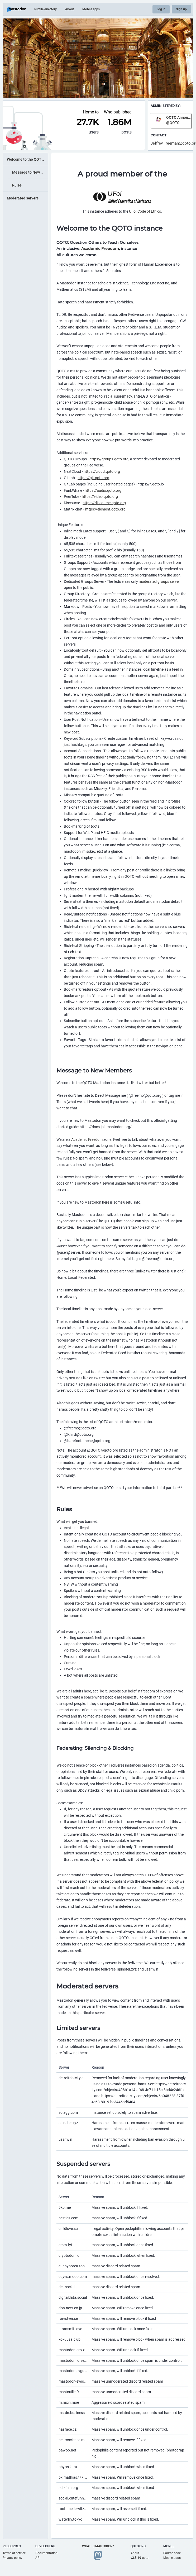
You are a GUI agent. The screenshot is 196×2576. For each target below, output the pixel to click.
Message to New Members (30, 172)
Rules (17, 185)
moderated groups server (159, 581)
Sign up (181, 9)
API (37, 2558)
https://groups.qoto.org (108, 459)
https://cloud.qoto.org (102, 471)
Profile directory (45, 9)
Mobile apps (91, 9)
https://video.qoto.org (100, 496)
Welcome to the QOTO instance (27, 159)
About (69, 9)
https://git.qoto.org (93, 478)
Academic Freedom (100, 248)
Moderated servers (23, 198)
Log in (161, 9)
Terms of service (14, 2553)
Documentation (46, 2553)
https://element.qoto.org (105, 509)
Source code (172, 2553)
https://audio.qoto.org (103, 490)
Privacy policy (12, 2558)
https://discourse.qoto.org (104, 503)
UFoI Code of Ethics (145, 211)
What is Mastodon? (98, 2546)
